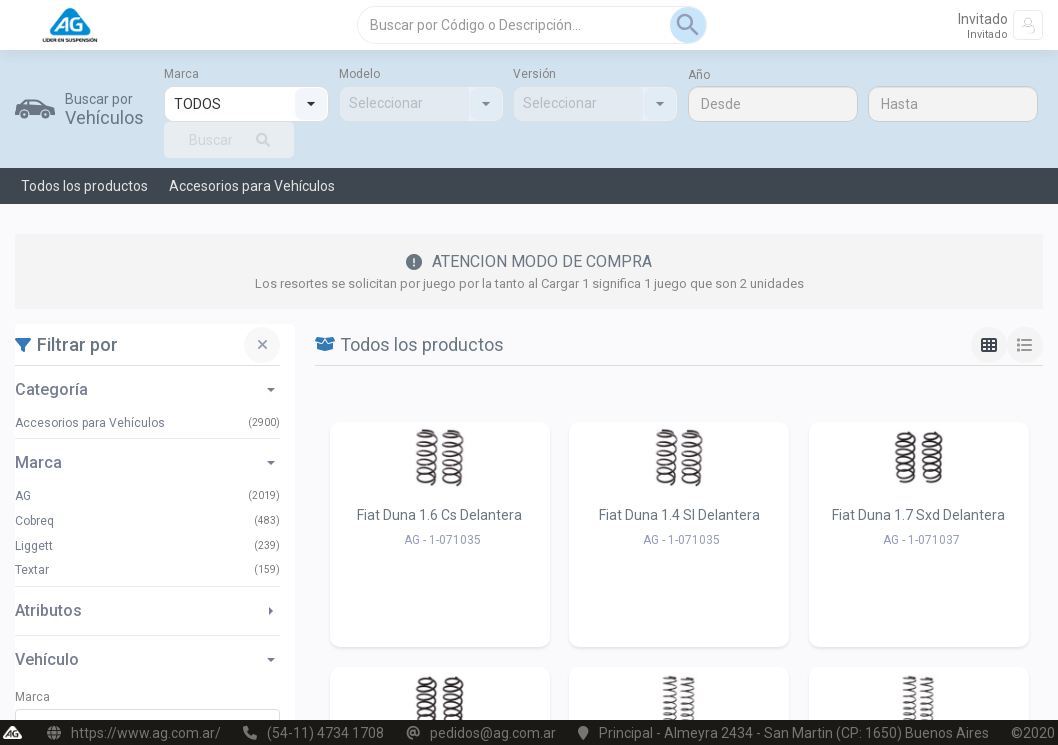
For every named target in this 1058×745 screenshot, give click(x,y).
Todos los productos (84, 186)
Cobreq (34, 521)
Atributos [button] (144, 611)
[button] (311, 104)
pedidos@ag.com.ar (493, 733)
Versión (534, 74)
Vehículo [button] (145, 660)
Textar (32, 570)
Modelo (359, 74)
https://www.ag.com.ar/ (146, 733)
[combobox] (229, 104)
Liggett (34, 546)
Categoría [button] (145, 390)
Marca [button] (145, 463)
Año (699, 75)
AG (23, 496)
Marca (181, 74)
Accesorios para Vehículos (252, 186)
